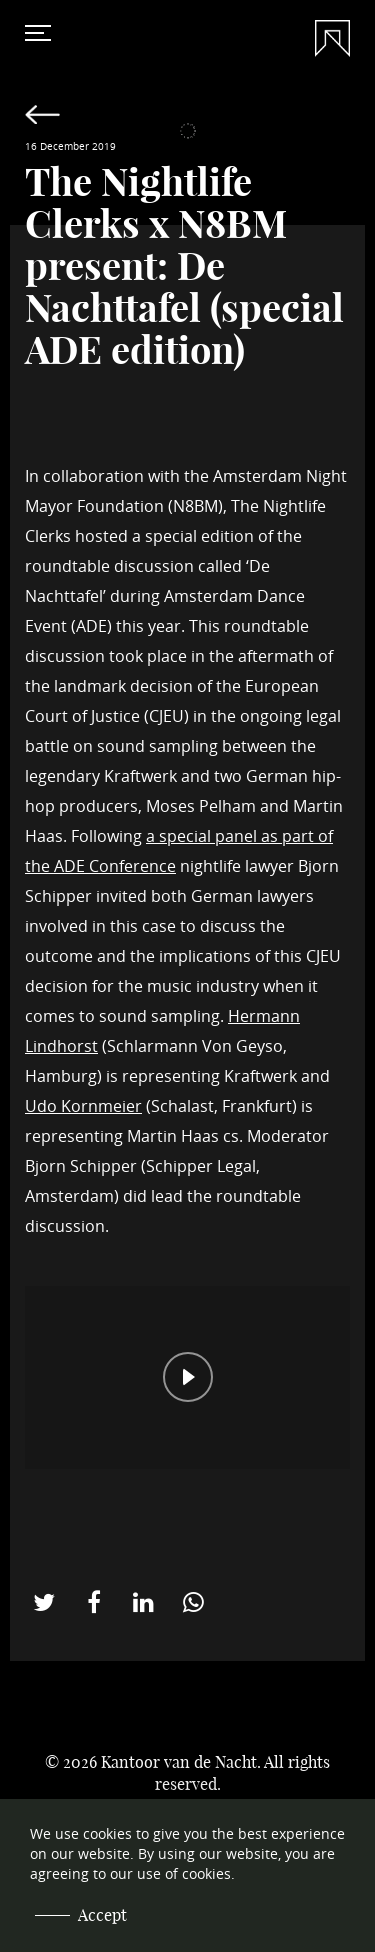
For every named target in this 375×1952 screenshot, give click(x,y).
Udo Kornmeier (83, 1106)
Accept (102, 1915)
